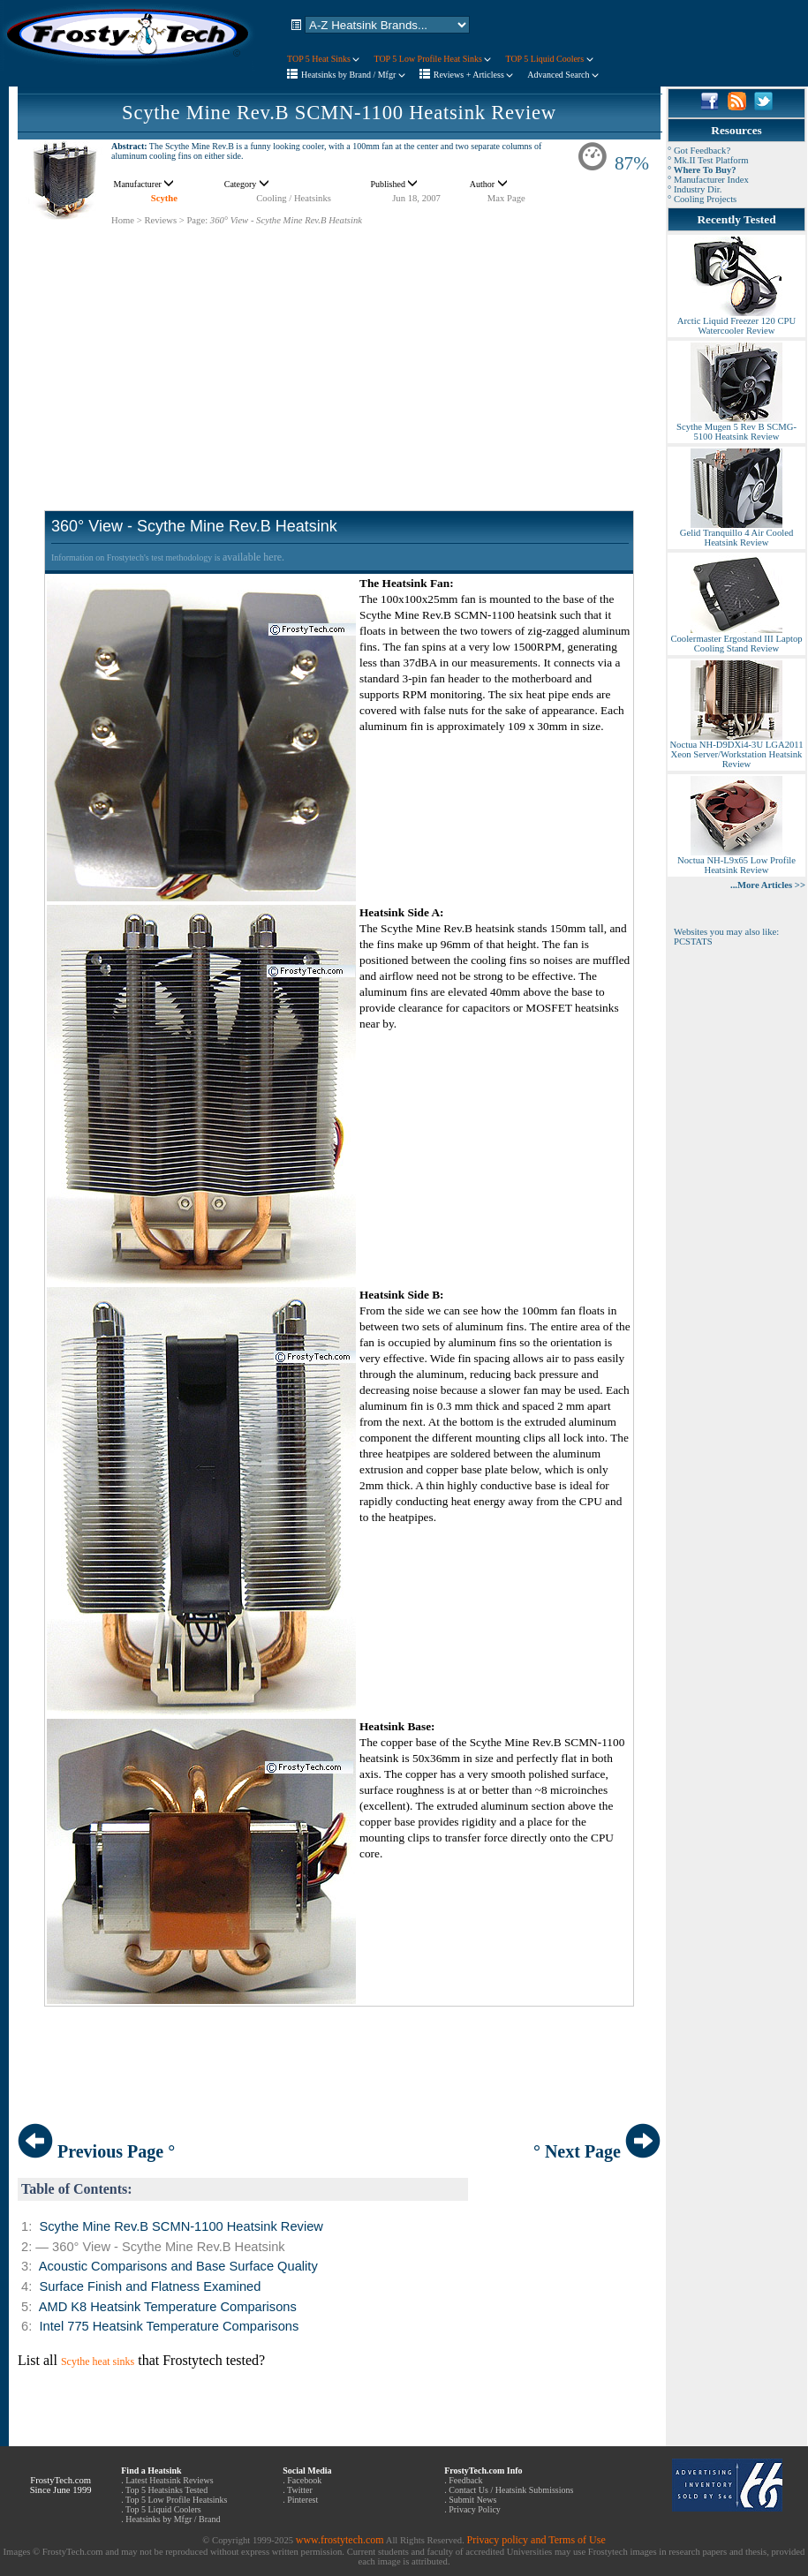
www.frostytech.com (340, 2540)
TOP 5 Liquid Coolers (549, 59)
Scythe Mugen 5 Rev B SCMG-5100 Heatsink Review (736, 427)
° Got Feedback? (699, 150)
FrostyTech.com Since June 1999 (61, 2485)
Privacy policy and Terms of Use (535, 2540)
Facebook (304, 2480)
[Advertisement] (339, 349)
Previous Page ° (96, 2151)
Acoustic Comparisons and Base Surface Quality (178, 2266)
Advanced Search (563, 74)
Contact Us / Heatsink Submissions (511, 2490)
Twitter (300, 2490)
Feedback (465, 2480)
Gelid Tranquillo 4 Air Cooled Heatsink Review (736, 533)
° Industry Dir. (694, 189)
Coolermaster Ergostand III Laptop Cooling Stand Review (736, 639)
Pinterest (302, 2499)
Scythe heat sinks (97, 2361)
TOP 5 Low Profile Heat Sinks (432, 59)
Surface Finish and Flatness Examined (150, 2286)
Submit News (472, 2499)
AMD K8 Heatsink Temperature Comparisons (168, 2307)
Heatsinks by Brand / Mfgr (353, 74)
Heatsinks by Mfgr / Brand (172, 2519)
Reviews (160, 220)
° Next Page (597, 2151)
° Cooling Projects (702, 199)
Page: (197, 220)
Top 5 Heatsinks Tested (166, 2490)
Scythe (164, 198)
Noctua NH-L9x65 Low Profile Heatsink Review (736, 861)
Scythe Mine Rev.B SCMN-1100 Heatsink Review (339, 113)
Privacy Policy (475, 2509)
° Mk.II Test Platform (708, 160)
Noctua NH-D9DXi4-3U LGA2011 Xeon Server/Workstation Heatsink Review (736, 750)
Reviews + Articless (474, 74)
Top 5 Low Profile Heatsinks (176, 2499)
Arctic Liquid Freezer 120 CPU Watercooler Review (736, 321)
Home (122, 220)
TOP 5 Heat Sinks (323, 59)
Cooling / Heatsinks (293, 198)
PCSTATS (693, 941)
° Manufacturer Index (708, 180)
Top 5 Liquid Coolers (163, 2509)
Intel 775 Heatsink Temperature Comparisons (168, 2326)
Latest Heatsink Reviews (169, 2480)
